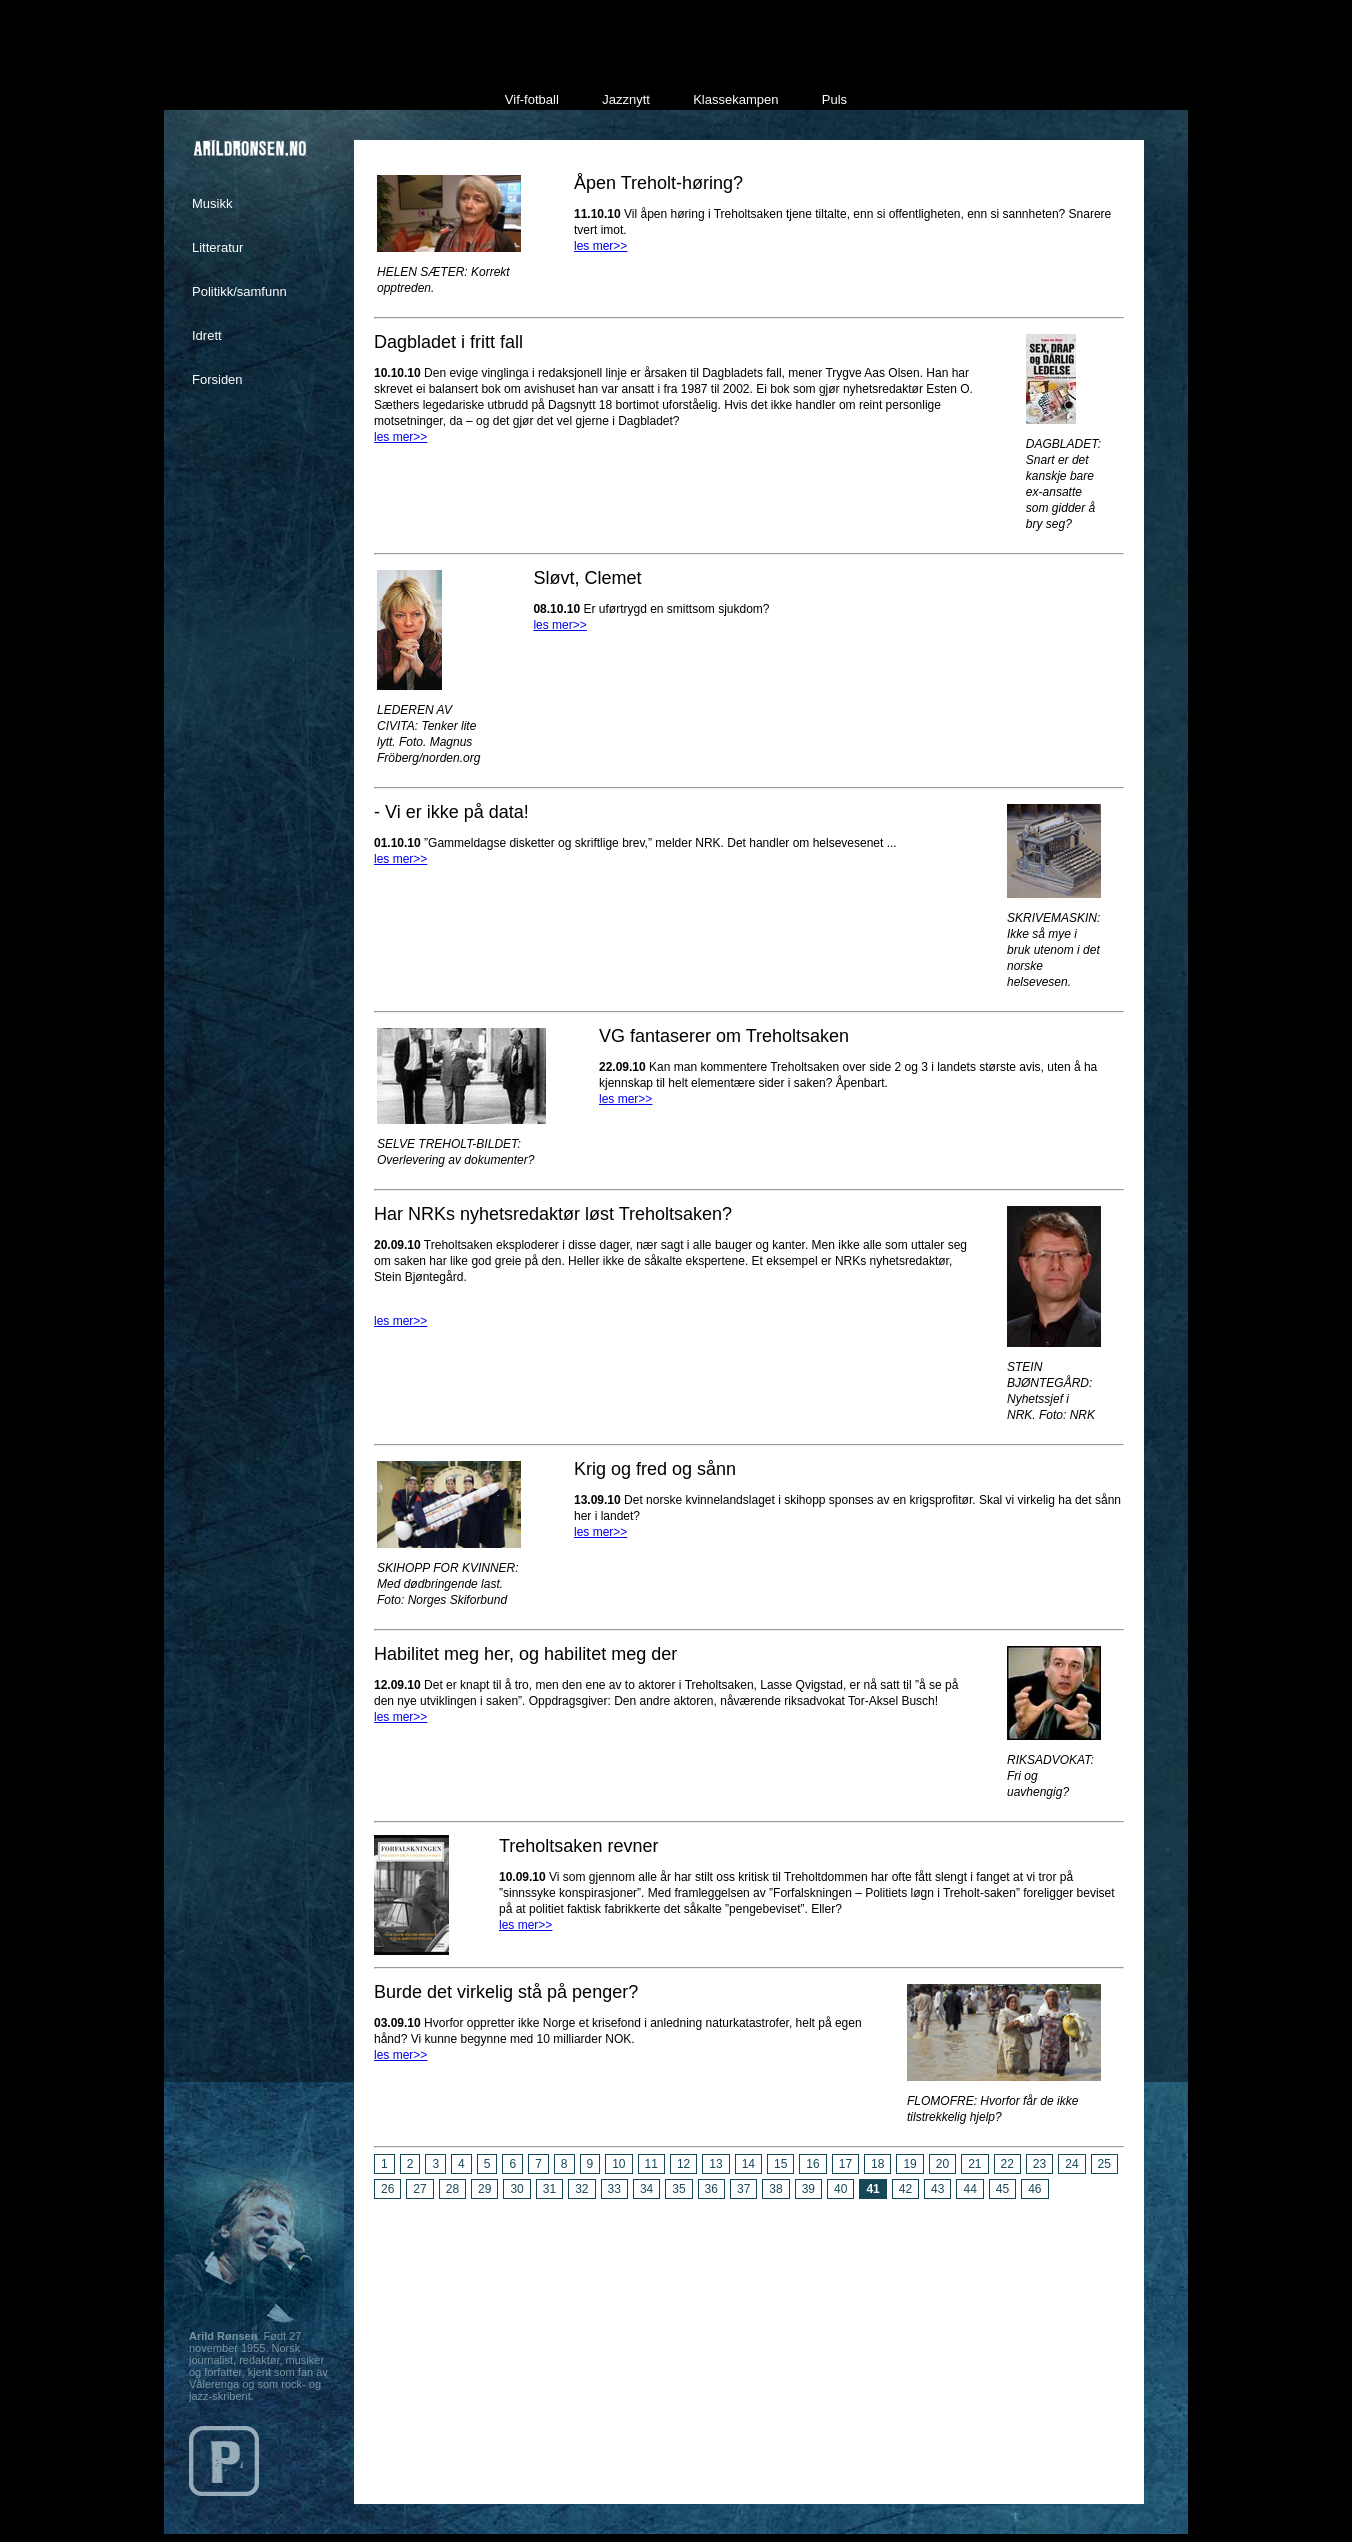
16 (812, 2164)
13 (715, 2164)
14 (748, 2164)
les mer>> (600, 246)
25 (1104, 2164)
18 (877, 2164)
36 (711, 2189)
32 (581, 2189)
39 (808, 2189)
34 (646, 2189)
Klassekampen (735, 99)
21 (974, 2164)
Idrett (207, 335)
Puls (834, 99)
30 (516, 2189)
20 (942, 2164)
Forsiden (217, 379)
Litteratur (217, 247)
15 (780, 2164)
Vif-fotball (532, 99)
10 (618, 2164)
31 (549, 2189)
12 (683, 2164)
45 (1002, 2189)
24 (1071, 2164)
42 (905, 2189)
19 (909, 2164)
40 (840, 2189)
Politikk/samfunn (239, 291)
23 (1039, 2164)
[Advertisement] (749, 2344)
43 (937, 2189)
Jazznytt (626, 99)
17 (845, 2164)
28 (452, 2189)
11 (651, 2164)
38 (775, 2189)
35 (678, 2189)
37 (743, 2189)
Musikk (212, 203)
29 (484, 2189)
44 (969, 2189)
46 (1034, 2189)
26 (387, 2189)
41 (872, 2189)
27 (419, 2189)
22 (1007, 2164)
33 (614, 2189)
